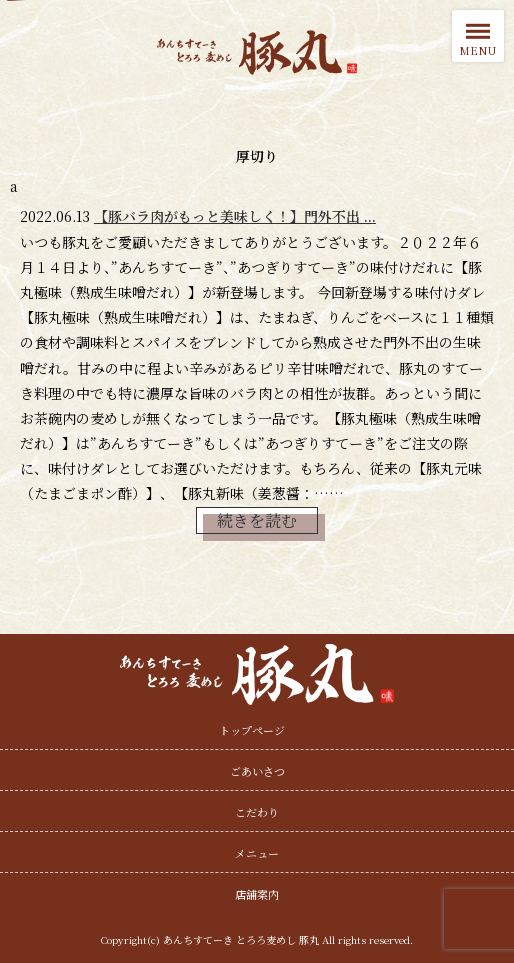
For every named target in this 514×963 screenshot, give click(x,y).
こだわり (257, 812)
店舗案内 (257, 894)
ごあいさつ (257, 771)
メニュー (257, 853)
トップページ (252, 730)
